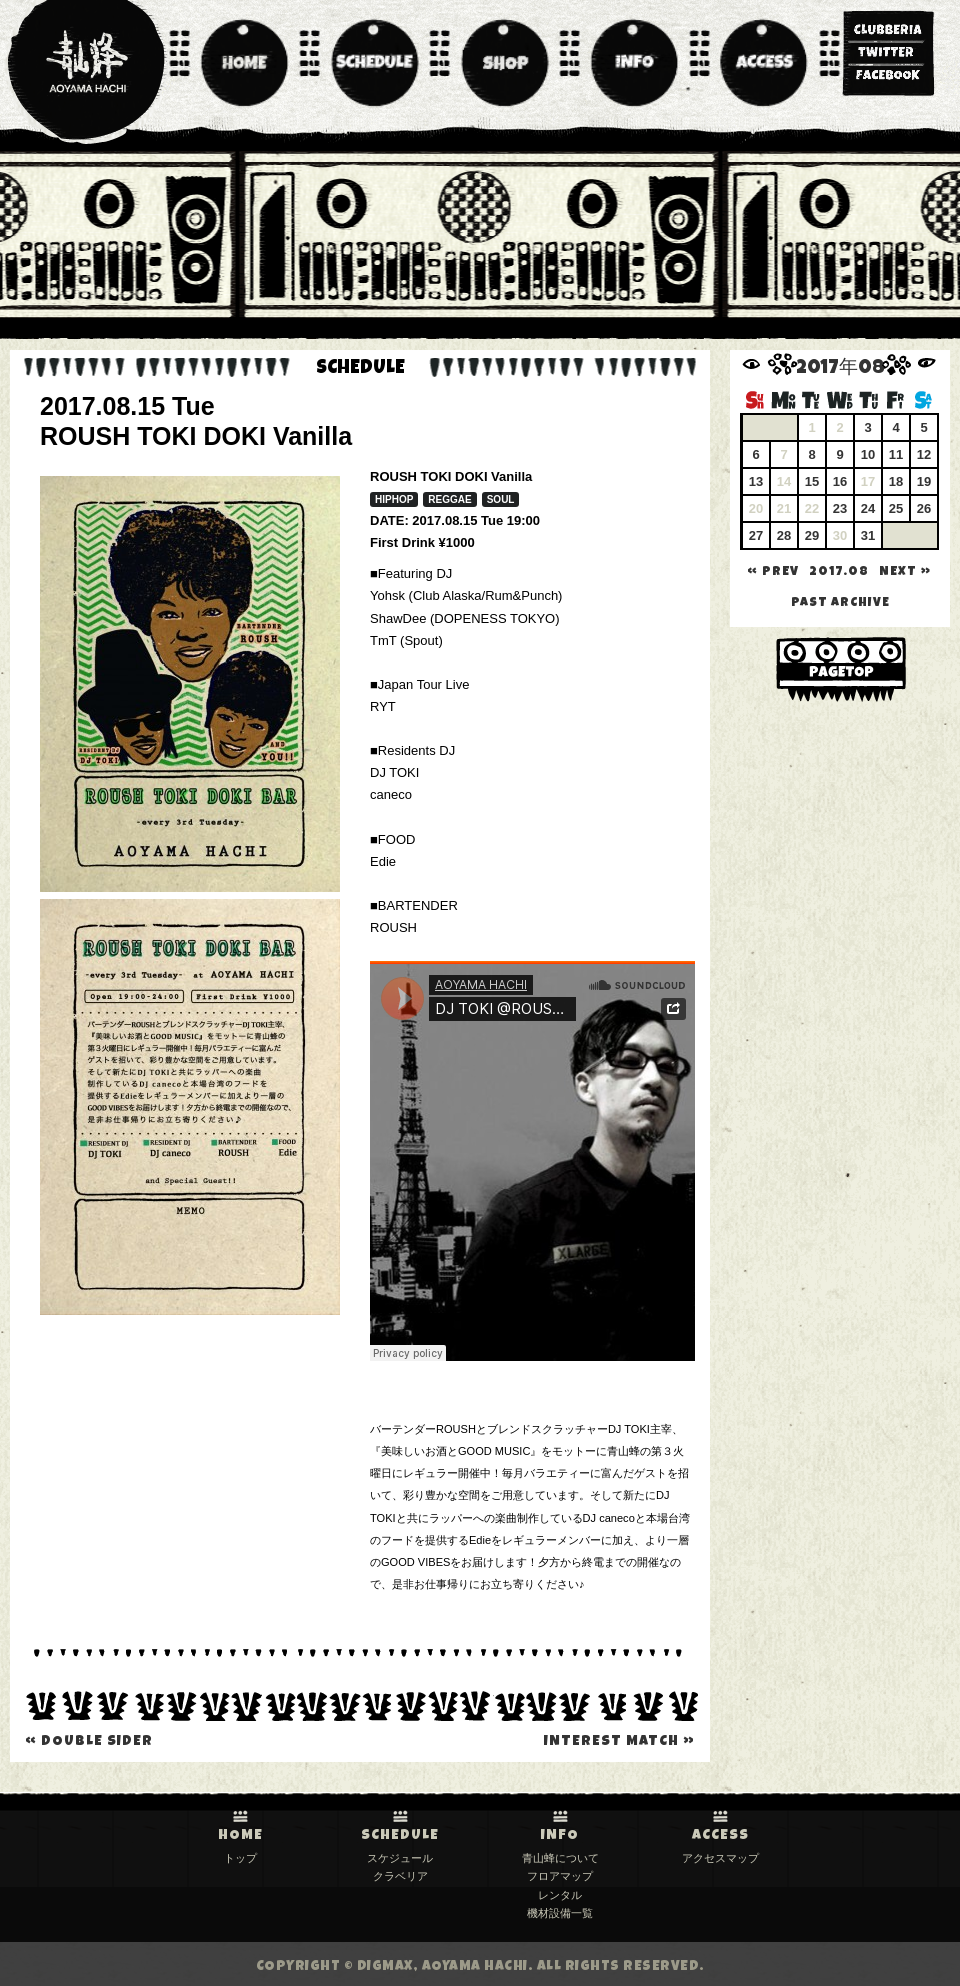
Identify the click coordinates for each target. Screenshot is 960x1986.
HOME (240, 1836)
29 (812, 535)
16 (840, 481)
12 (924, 454)
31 (868, 535)
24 (868, 508)
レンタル (560, 1895)
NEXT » (905, 572)
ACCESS (720, 1836)
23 (840, 508)
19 (924, 481)
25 (896, 508)
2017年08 (840, 369)
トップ (240, 1858)
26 (924, 508)
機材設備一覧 (560, 1913)
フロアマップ (560, 1876)
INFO (560, 1836)
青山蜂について (560, 1858)
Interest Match (619, 1742)
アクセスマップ (720, 1858)
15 (812, 481)
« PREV (773, 572)
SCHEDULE (400, 1836)
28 (784, 535)
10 (868, 454)
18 (896, 481)
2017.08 (839, 572)
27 (756, 535)
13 (756, 481)
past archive (840, 603)
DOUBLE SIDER (89, 1742)
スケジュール (400, 1858)
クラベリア (400, 1876)
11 (896, 454)
